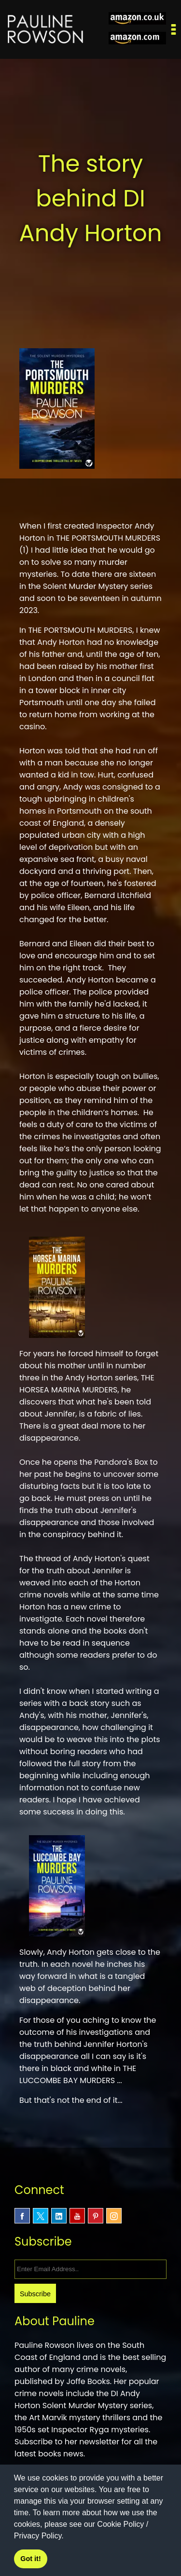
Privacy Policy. (39, 2536)
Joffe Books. (88, 2381)
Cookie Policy (120, 2524)
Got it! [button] (30, 2558)
